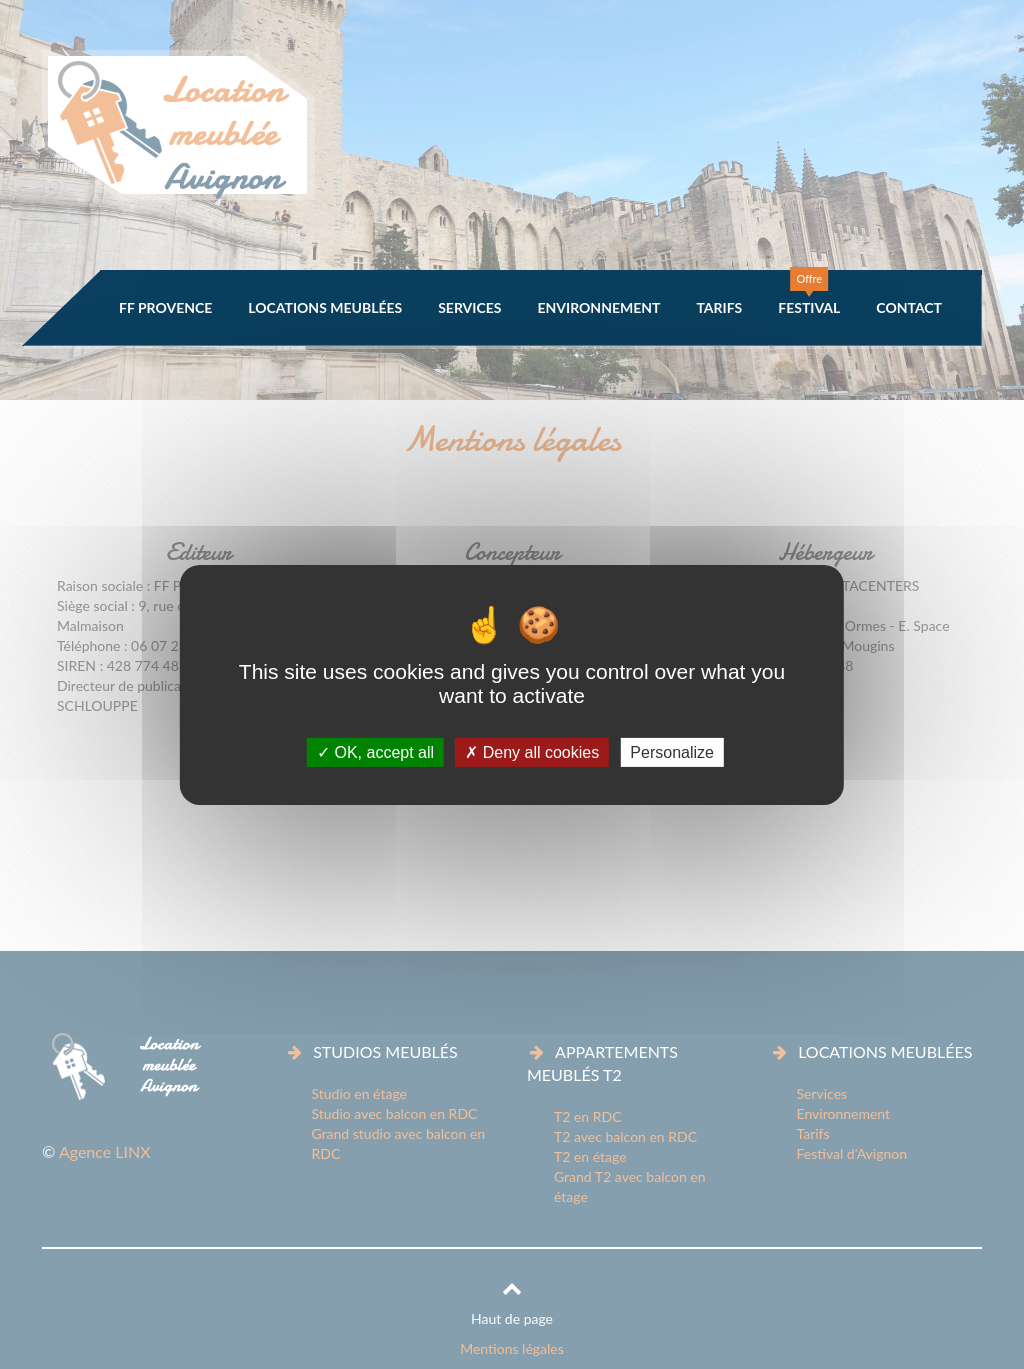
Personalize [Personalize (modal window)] (672, 751)
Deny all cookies (532, 751)
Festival (809, 307)
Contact (909, 307)
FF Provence (165, 307)
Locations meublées (325, 307)
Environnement (598, 307)
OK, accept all (375, 751)
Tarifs (719, 307)
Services (469, 307)
